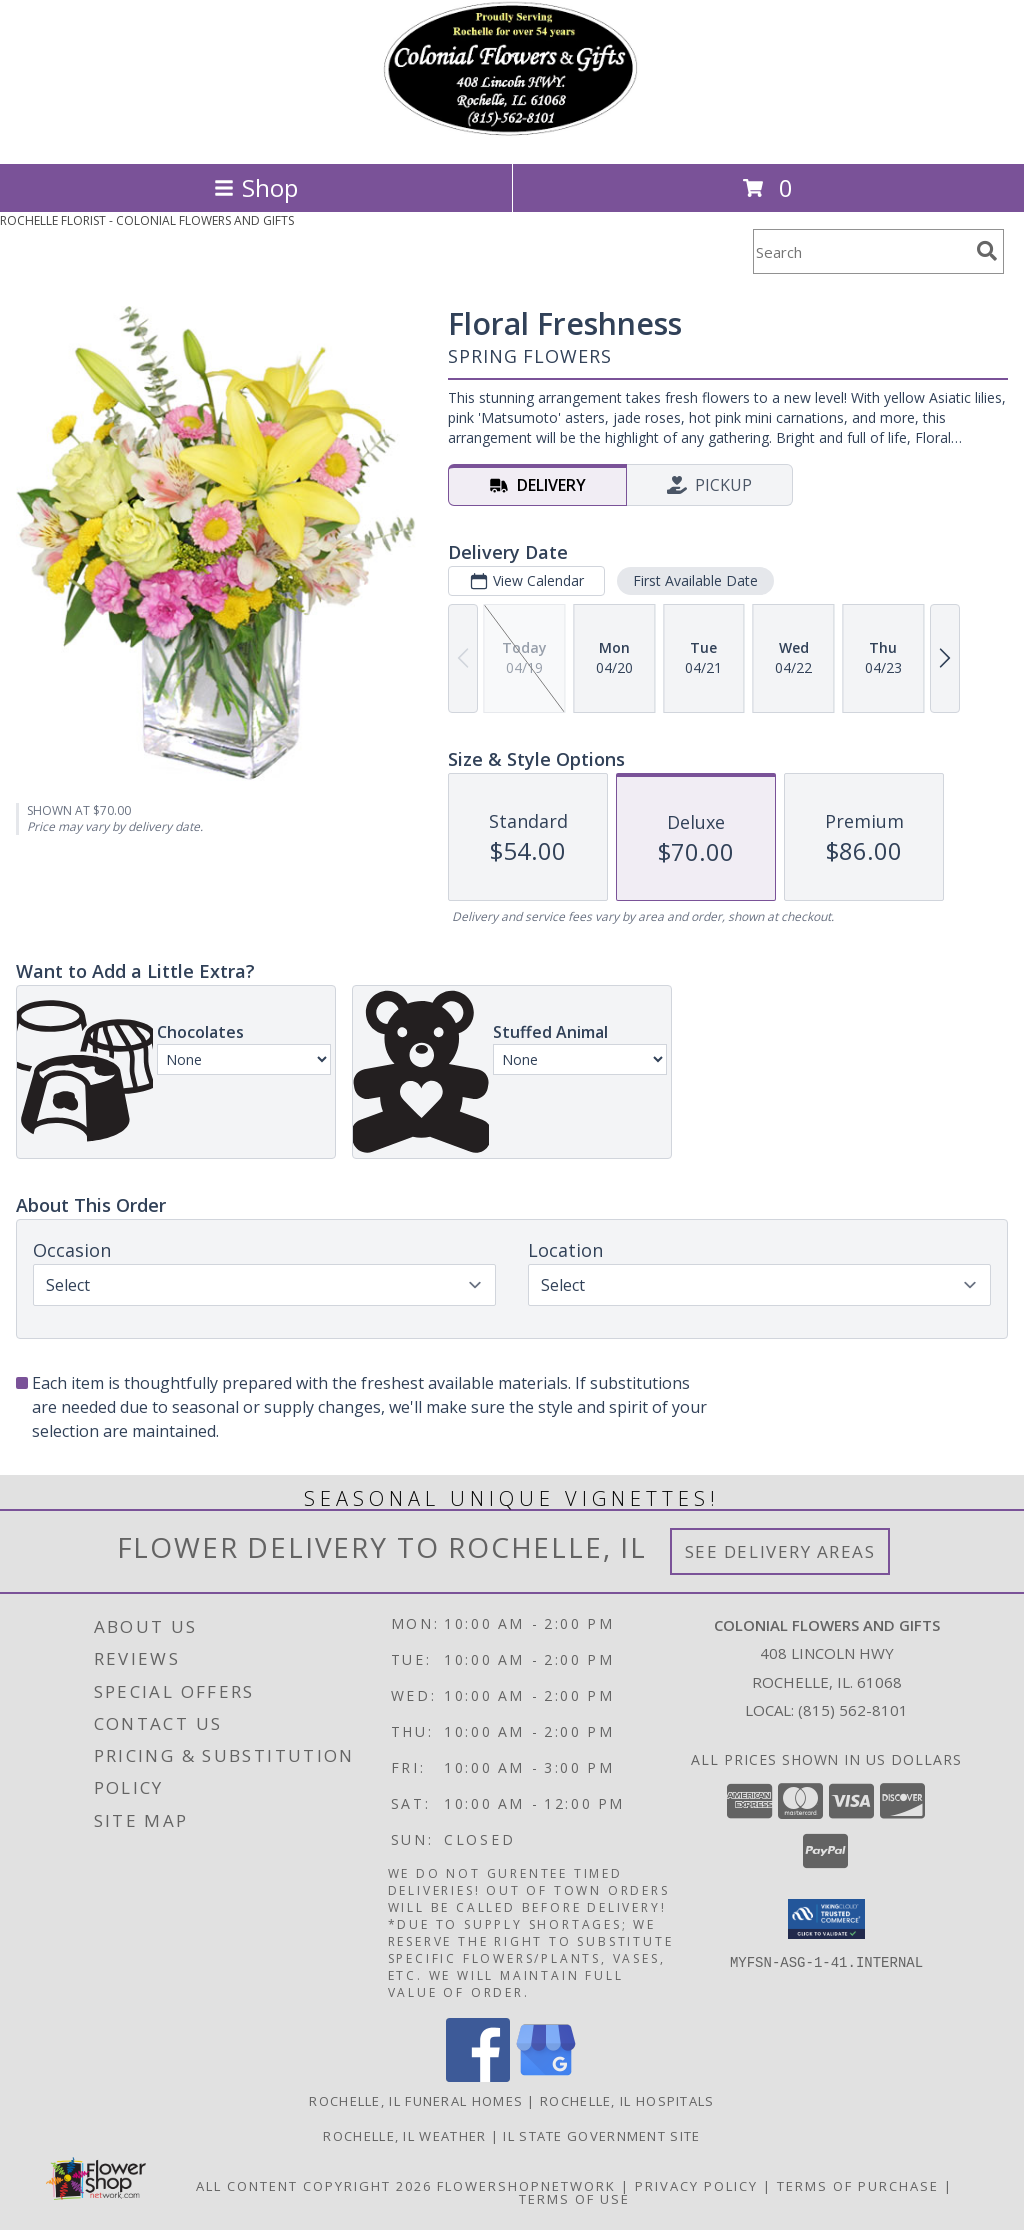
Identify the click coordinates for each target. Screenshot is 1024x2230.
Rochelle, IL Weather (404, 2136)
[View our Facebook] (478, 2076)
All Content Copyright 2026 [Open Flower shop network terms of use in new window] (314, 2186)
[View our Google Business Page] (546, 2076)
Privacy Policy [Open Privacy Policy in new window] (696, 2186)
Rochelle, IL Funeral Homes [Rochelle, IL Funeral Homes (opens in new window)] (416, 2101)
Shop (256, 187)
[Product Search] (861, 251)
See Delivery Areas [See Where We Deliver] (780, 1551)
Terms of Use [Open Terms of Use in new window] (574, 2199)
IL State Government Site (601, 2136)
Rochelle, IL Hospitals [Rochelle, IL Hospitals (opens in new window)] (627, 2101)
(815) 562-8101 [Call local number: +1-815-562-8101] (853, 1710)
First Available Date (695, 580)
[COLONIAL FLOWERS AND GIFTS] (512, 134)
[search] (987, 251)
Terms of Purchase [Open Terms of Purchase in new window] (858, 2186)
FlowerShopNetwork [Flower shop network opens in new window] (526, 2186)
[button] (826, 1919)
